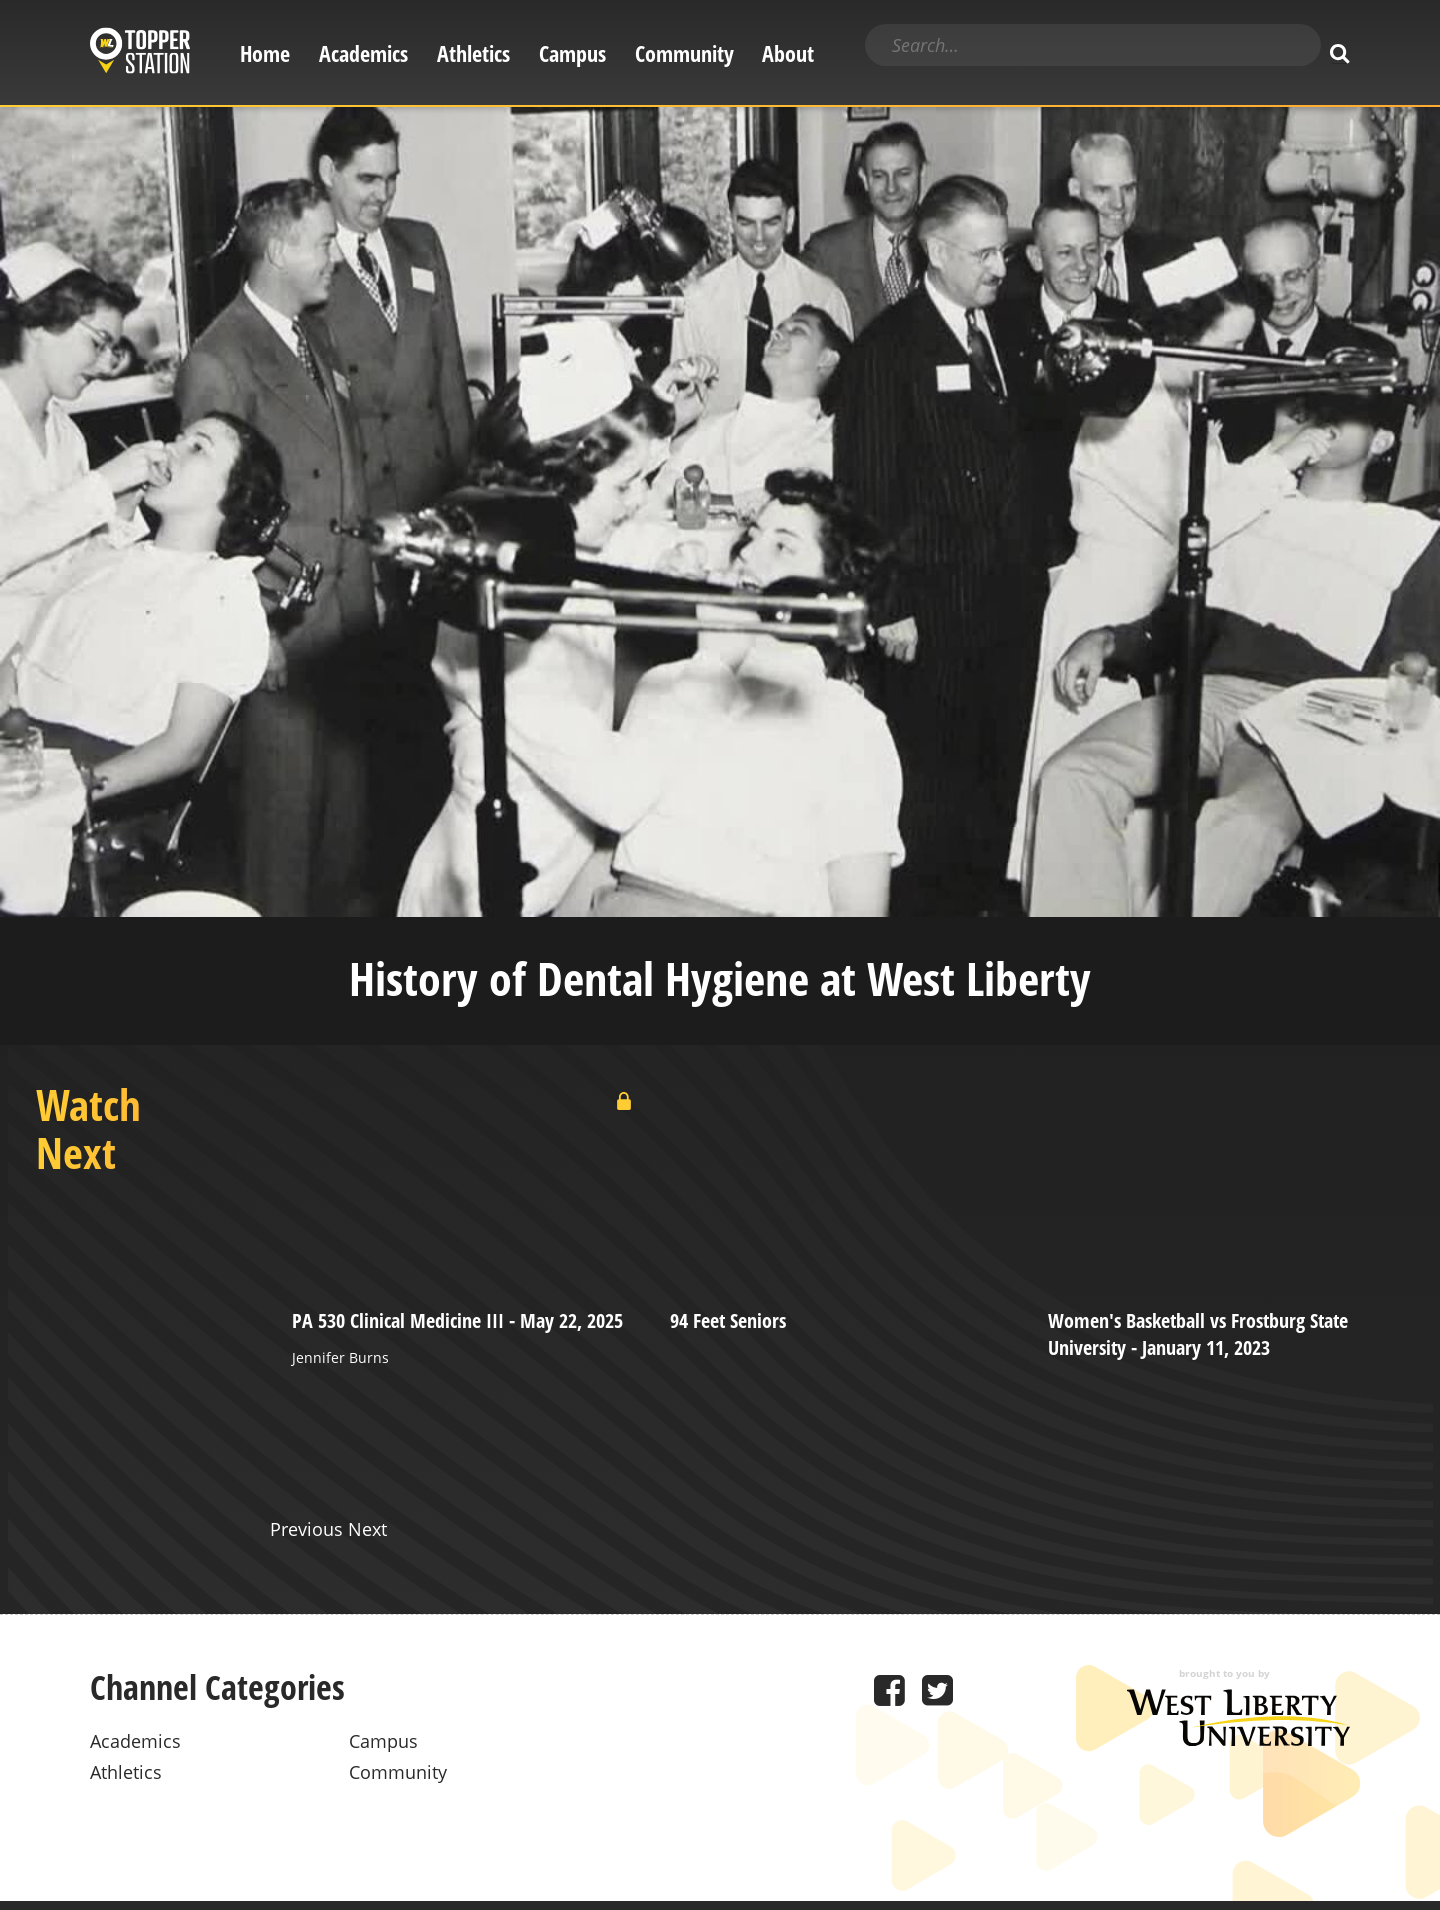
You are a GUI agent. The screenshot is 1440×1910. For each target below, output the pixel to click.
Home (265, 53)
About (788, 53)
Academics (363, 53)
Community (684, 53)
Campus (572, 53)
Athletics (473, 53)
